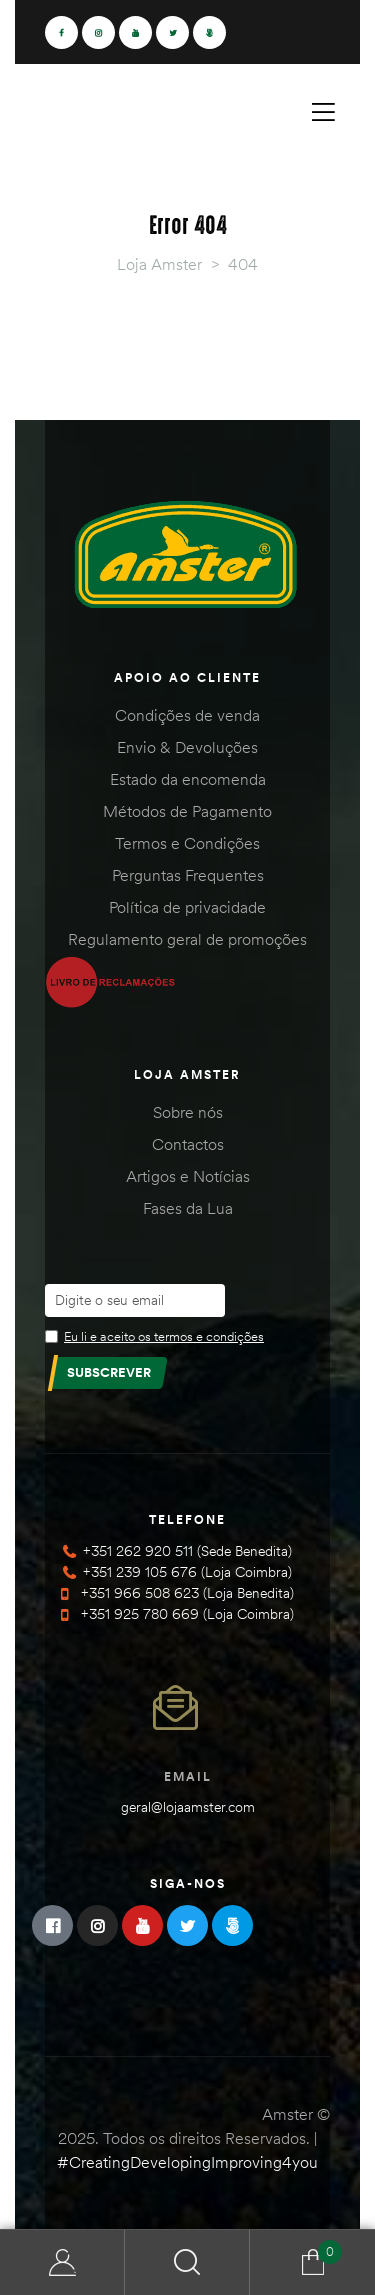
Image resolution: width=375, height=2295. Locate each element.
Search (187, 2262)
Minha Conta (62, 2262)
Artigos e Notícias (188, 1176)
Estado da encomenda (188, 779)
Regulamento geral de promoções (187, 939)
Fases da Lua (188, 1208)
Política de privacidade (187, 907)
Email (188, 1776)
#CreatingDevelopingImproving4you (187, 2162)
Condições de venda (187, 715)
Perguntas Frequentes (188, 875)
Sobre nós (188, 1112)
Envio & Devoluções (187, 747)
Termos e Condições (187, 843)
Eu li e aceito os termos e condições (164, 1336)
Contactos (188, 1144)
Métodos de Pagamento (187, 811)
